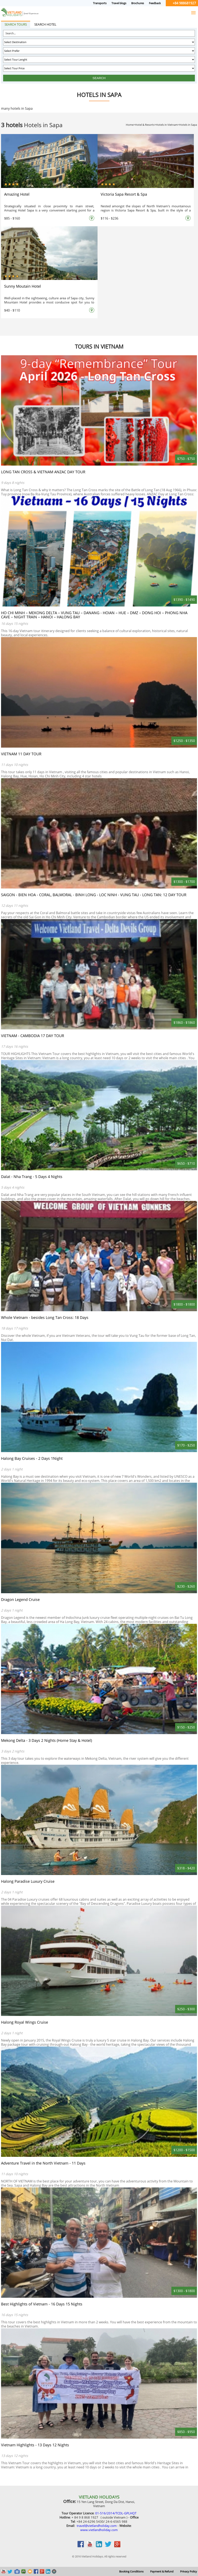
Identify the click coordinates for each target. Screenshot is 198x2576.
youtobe (89, 2546)
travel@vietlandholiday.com (97, 2526)
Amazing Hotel (17, 194)
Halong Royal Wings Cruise (24, 2022)
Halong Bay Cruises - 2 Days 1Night (32, 1458)
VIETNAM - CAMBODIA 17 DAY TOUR (32, 1035)
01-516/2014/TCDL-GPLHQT (115, 2513)
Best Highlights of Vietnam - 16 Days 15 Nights (41, 2303)
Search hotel (45, 24)
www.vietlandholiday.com (99, 2530)
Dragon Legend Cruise (20, 1599)
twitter (108, 2546)
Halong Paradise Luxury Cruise (27, 1881)
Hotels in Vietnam (167, 125)
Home (130, 125)
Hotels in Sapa (188, 125)
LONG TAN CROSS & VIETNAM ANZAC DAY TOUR (43, 471)
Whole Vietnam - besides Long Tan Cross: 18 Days (44, 1317)
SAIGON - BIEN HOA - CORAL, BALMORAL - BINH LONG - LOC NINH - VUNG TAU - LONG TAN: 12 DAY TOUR (93, 894)
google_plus (117, 2546)
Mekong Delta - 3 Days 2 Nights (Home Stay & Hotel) (46, 1740)
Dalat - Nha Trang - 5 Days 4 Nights (31, 1176)
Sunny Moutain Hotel (22, 286)
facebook (80, 2546)
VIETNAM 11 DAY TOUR (21, 753)
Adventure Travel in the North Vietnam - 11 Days (43, 2163)
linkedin (99, 2546)
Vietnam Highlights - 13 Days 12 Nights (35, 2444)
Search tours (16, 24)
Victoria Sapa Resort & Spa (124, 194)
